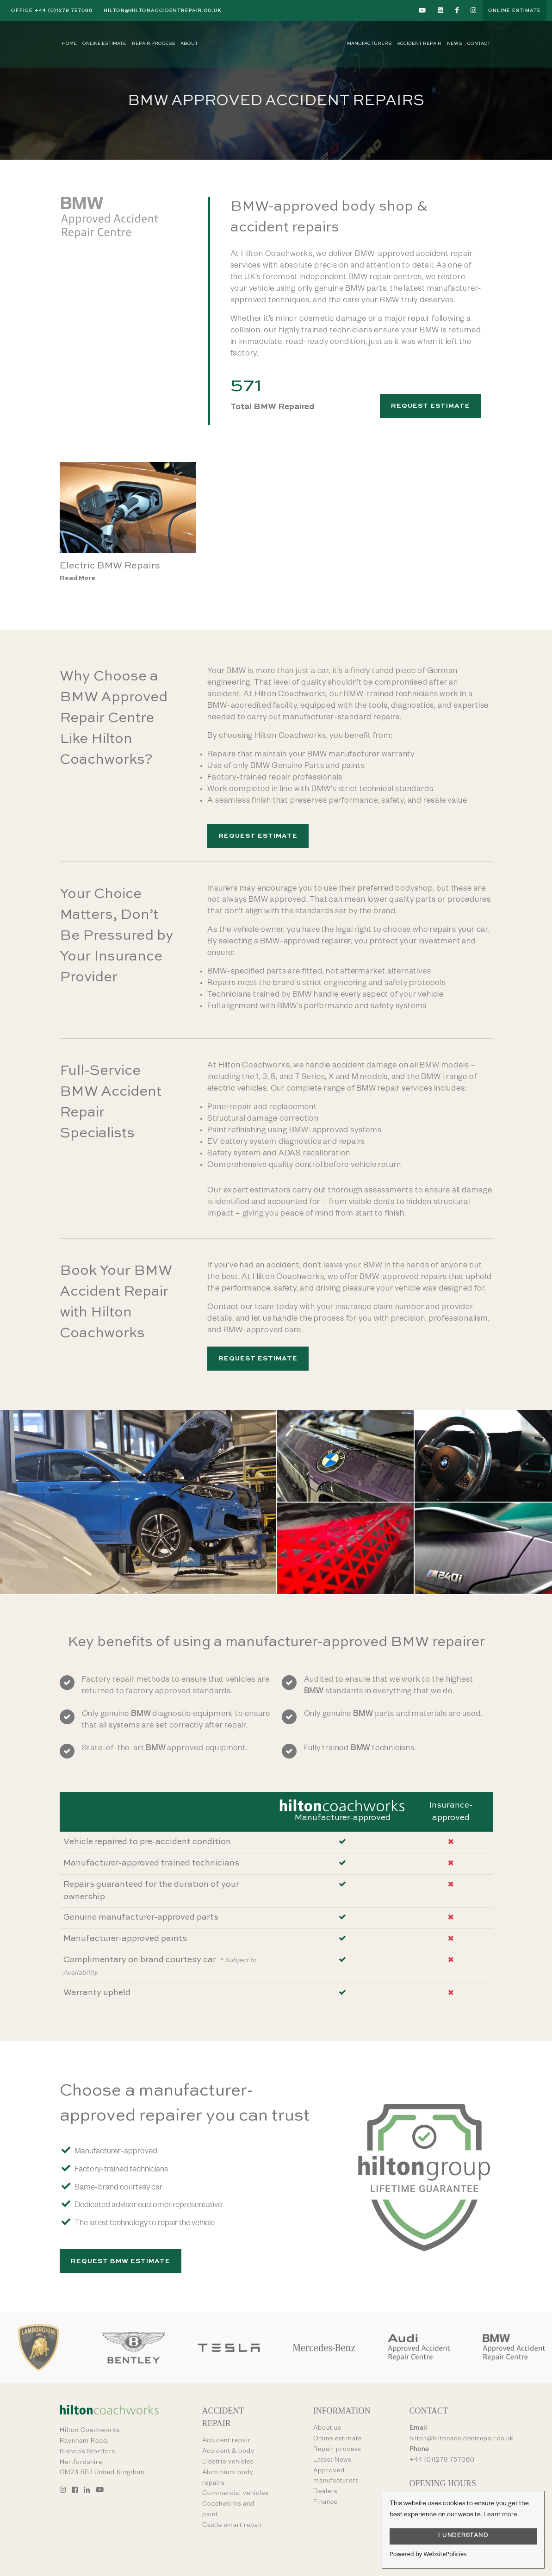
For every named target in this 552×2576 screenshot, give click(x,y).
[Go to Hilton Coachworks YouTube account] (422, 10)
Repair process (337, 2450)
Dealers (325, 2492)
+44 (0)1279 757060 (52, 11)
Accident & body (228, 2452)
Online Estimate (514, 11)
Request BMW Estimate (120, 2261)
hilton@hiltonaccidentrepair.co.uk (163, 11)
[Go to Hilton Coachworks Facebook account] (457, 10)
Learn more (500, 2515)
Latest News (332, 2460)
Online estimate (337, 2439)
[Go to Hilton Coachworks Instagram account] (474, 10)
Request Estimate (430, 406)
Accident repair (226, 2441)
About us (327, 2429)
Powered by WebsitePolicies (428, 2554)
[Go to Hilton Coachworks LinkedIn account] (441, 10)
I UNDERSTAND (463, 2536)
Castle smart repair (232, 2526)
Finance (325, 2503)
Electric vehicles (228, 2462)
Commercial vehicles (235, 2494)
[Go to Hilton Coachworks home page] (276, 44)
